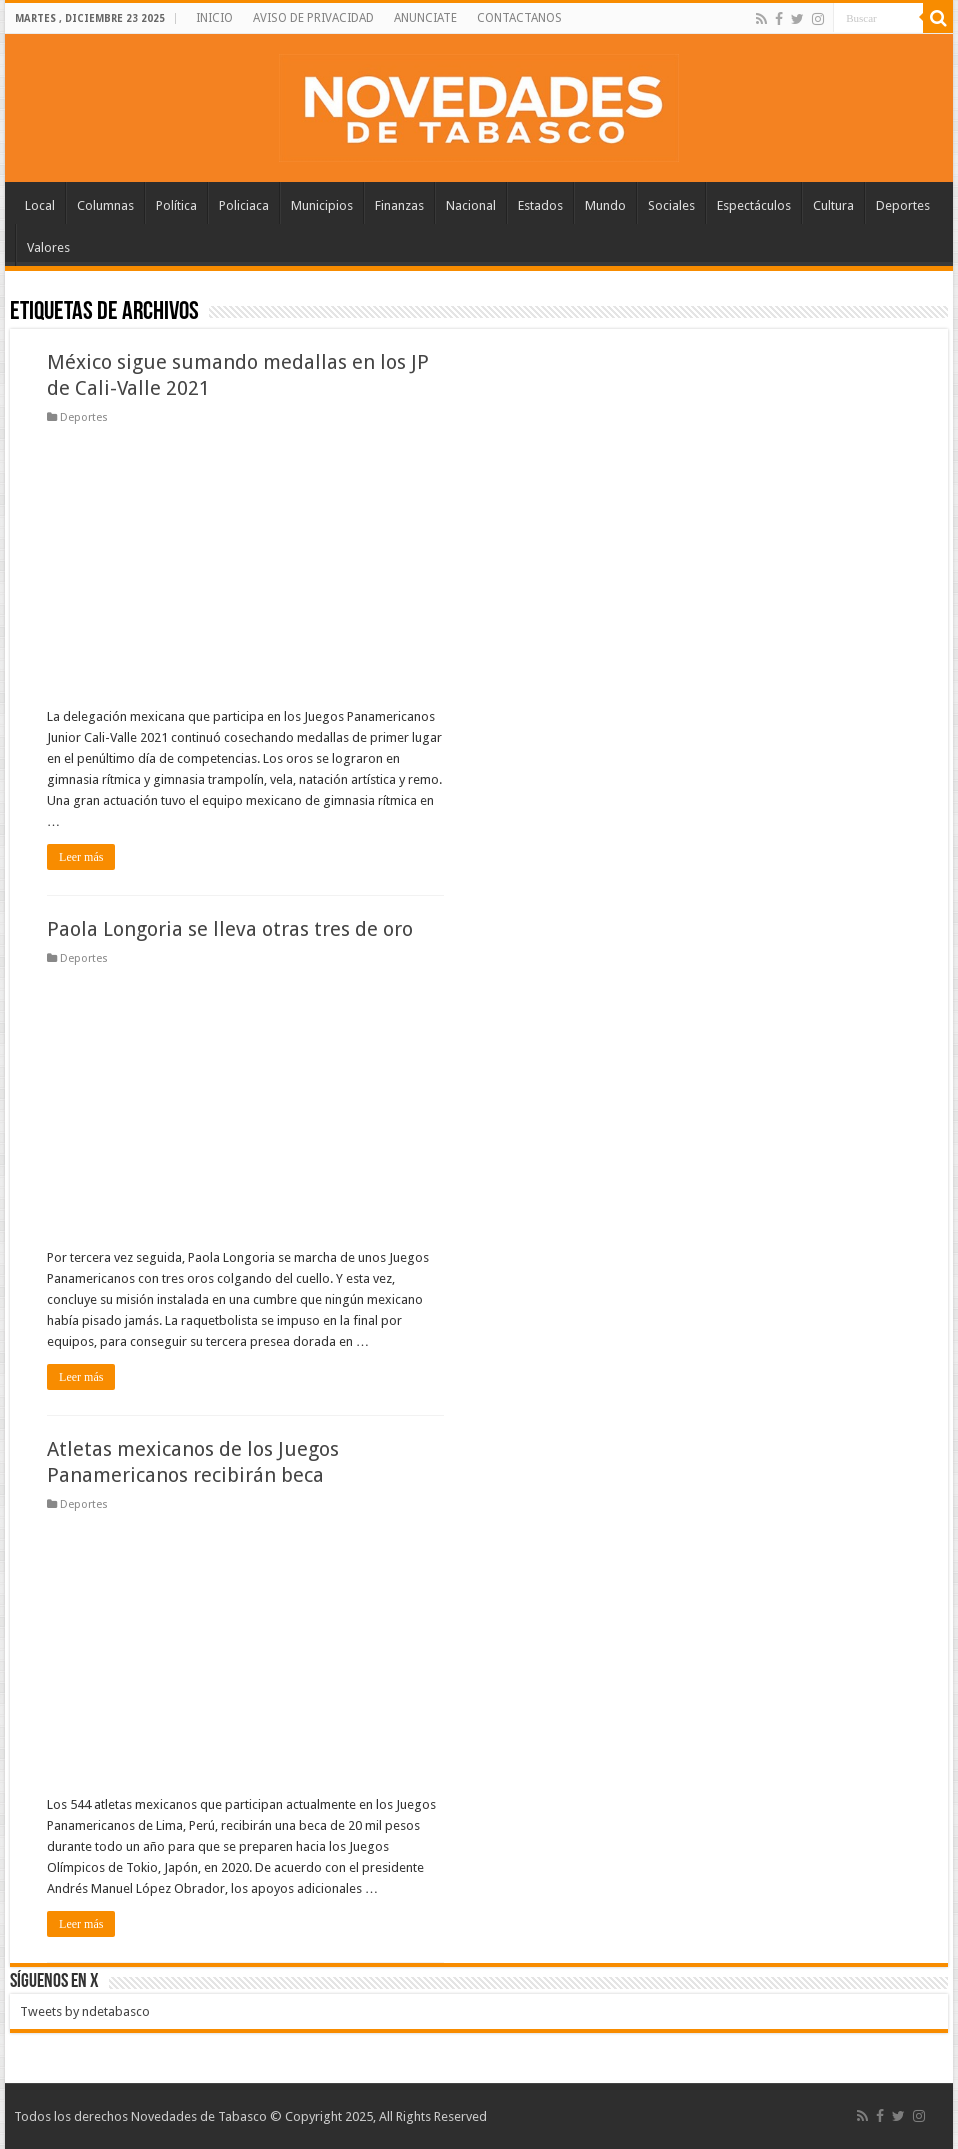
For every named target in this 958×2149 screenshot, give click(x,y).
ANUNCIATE (425, 18)
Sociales (671, 205)
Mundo (605, 205)
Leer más (81, 857)
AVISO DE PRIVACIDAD (313, 18)
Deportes (903, 205)
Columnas (105, 205)
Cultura (833, 205)
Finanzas (399, 205)
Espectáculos (754, 205)
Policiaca (244, 205)
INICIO (214, 18)
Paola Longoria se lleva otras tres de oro (230, 929)
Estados (540, 205)
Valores (48, 247)
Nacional (471, 205)
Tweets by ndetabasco (85, 2011)
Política (176, 205)
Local (40, 205)
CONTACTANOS (519, 18)
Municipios (322, 205)
